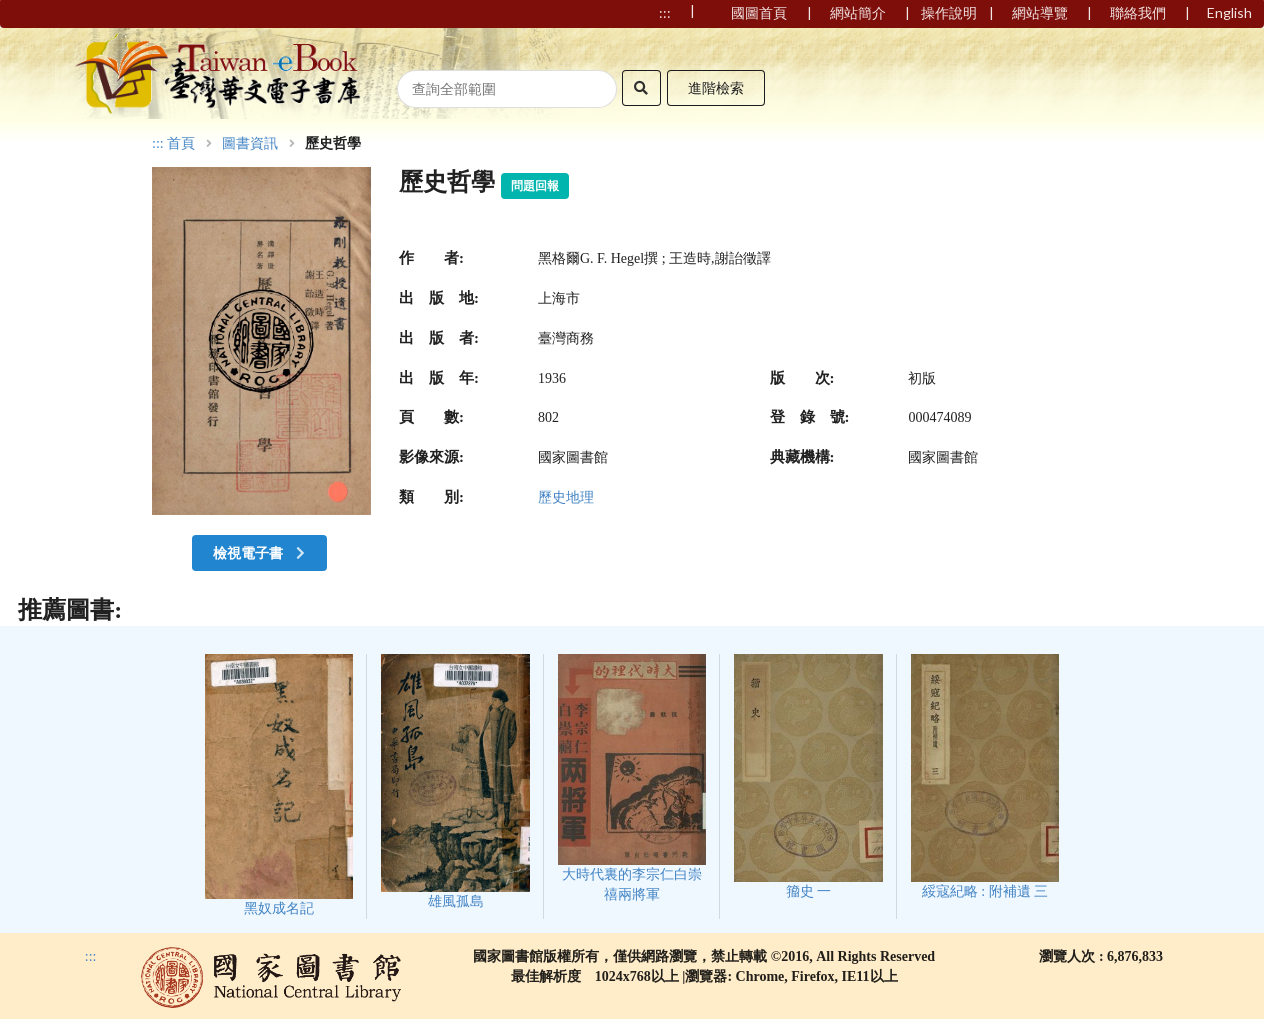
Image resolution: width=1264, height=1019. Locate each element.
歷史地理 (566, 497)
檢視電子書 (261, 552)
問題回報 (535, 186)
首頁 (181, 144)
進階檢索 (716, 87)
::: (158, 143)
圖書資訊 (250, 144)
